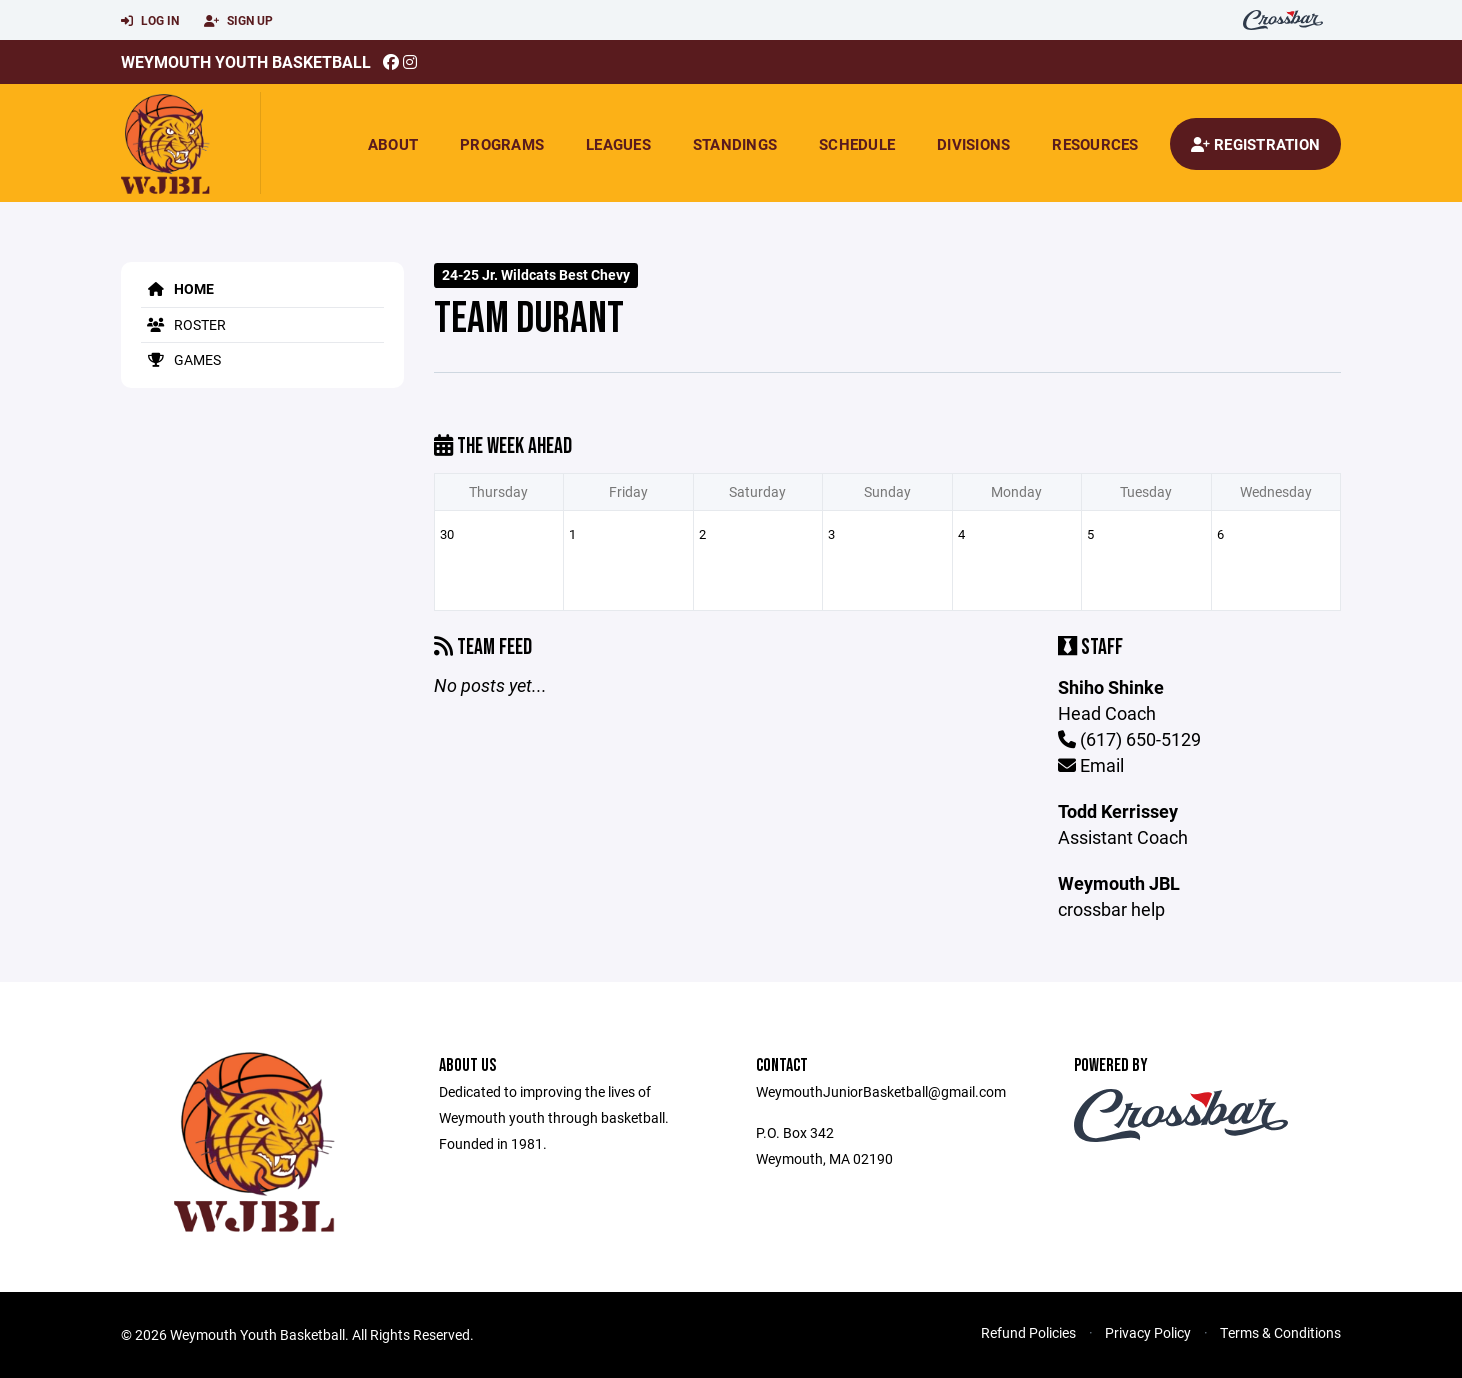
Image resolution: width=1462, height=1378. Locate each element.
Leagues (618, 144)
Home (177, 288)
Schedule (857, 144)
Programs (502, 144)
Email (1091, 765)
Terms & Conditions (1280, 1332)
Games (181, 359)
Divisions (973, 144)
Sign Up (238, 21)
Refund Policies (1028, 1332)
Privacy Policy (1148, 1332)
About (393, 144)
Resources (1095, 144)
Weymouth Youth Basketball (246, 61)
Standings (735, 144)
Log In (150, 21)
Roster (183, 324)
